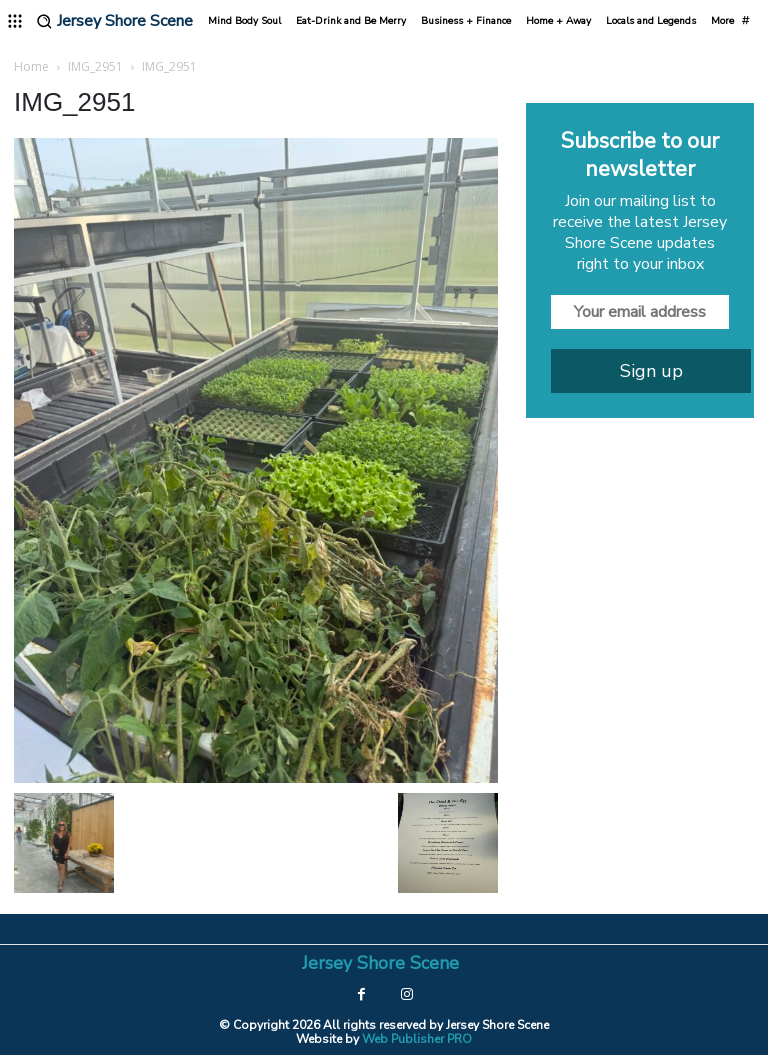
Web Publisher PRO (417, 1038)
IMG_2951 (95, 66)
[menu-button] (15, 21)
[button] (44, 21)
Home (31, 66)
